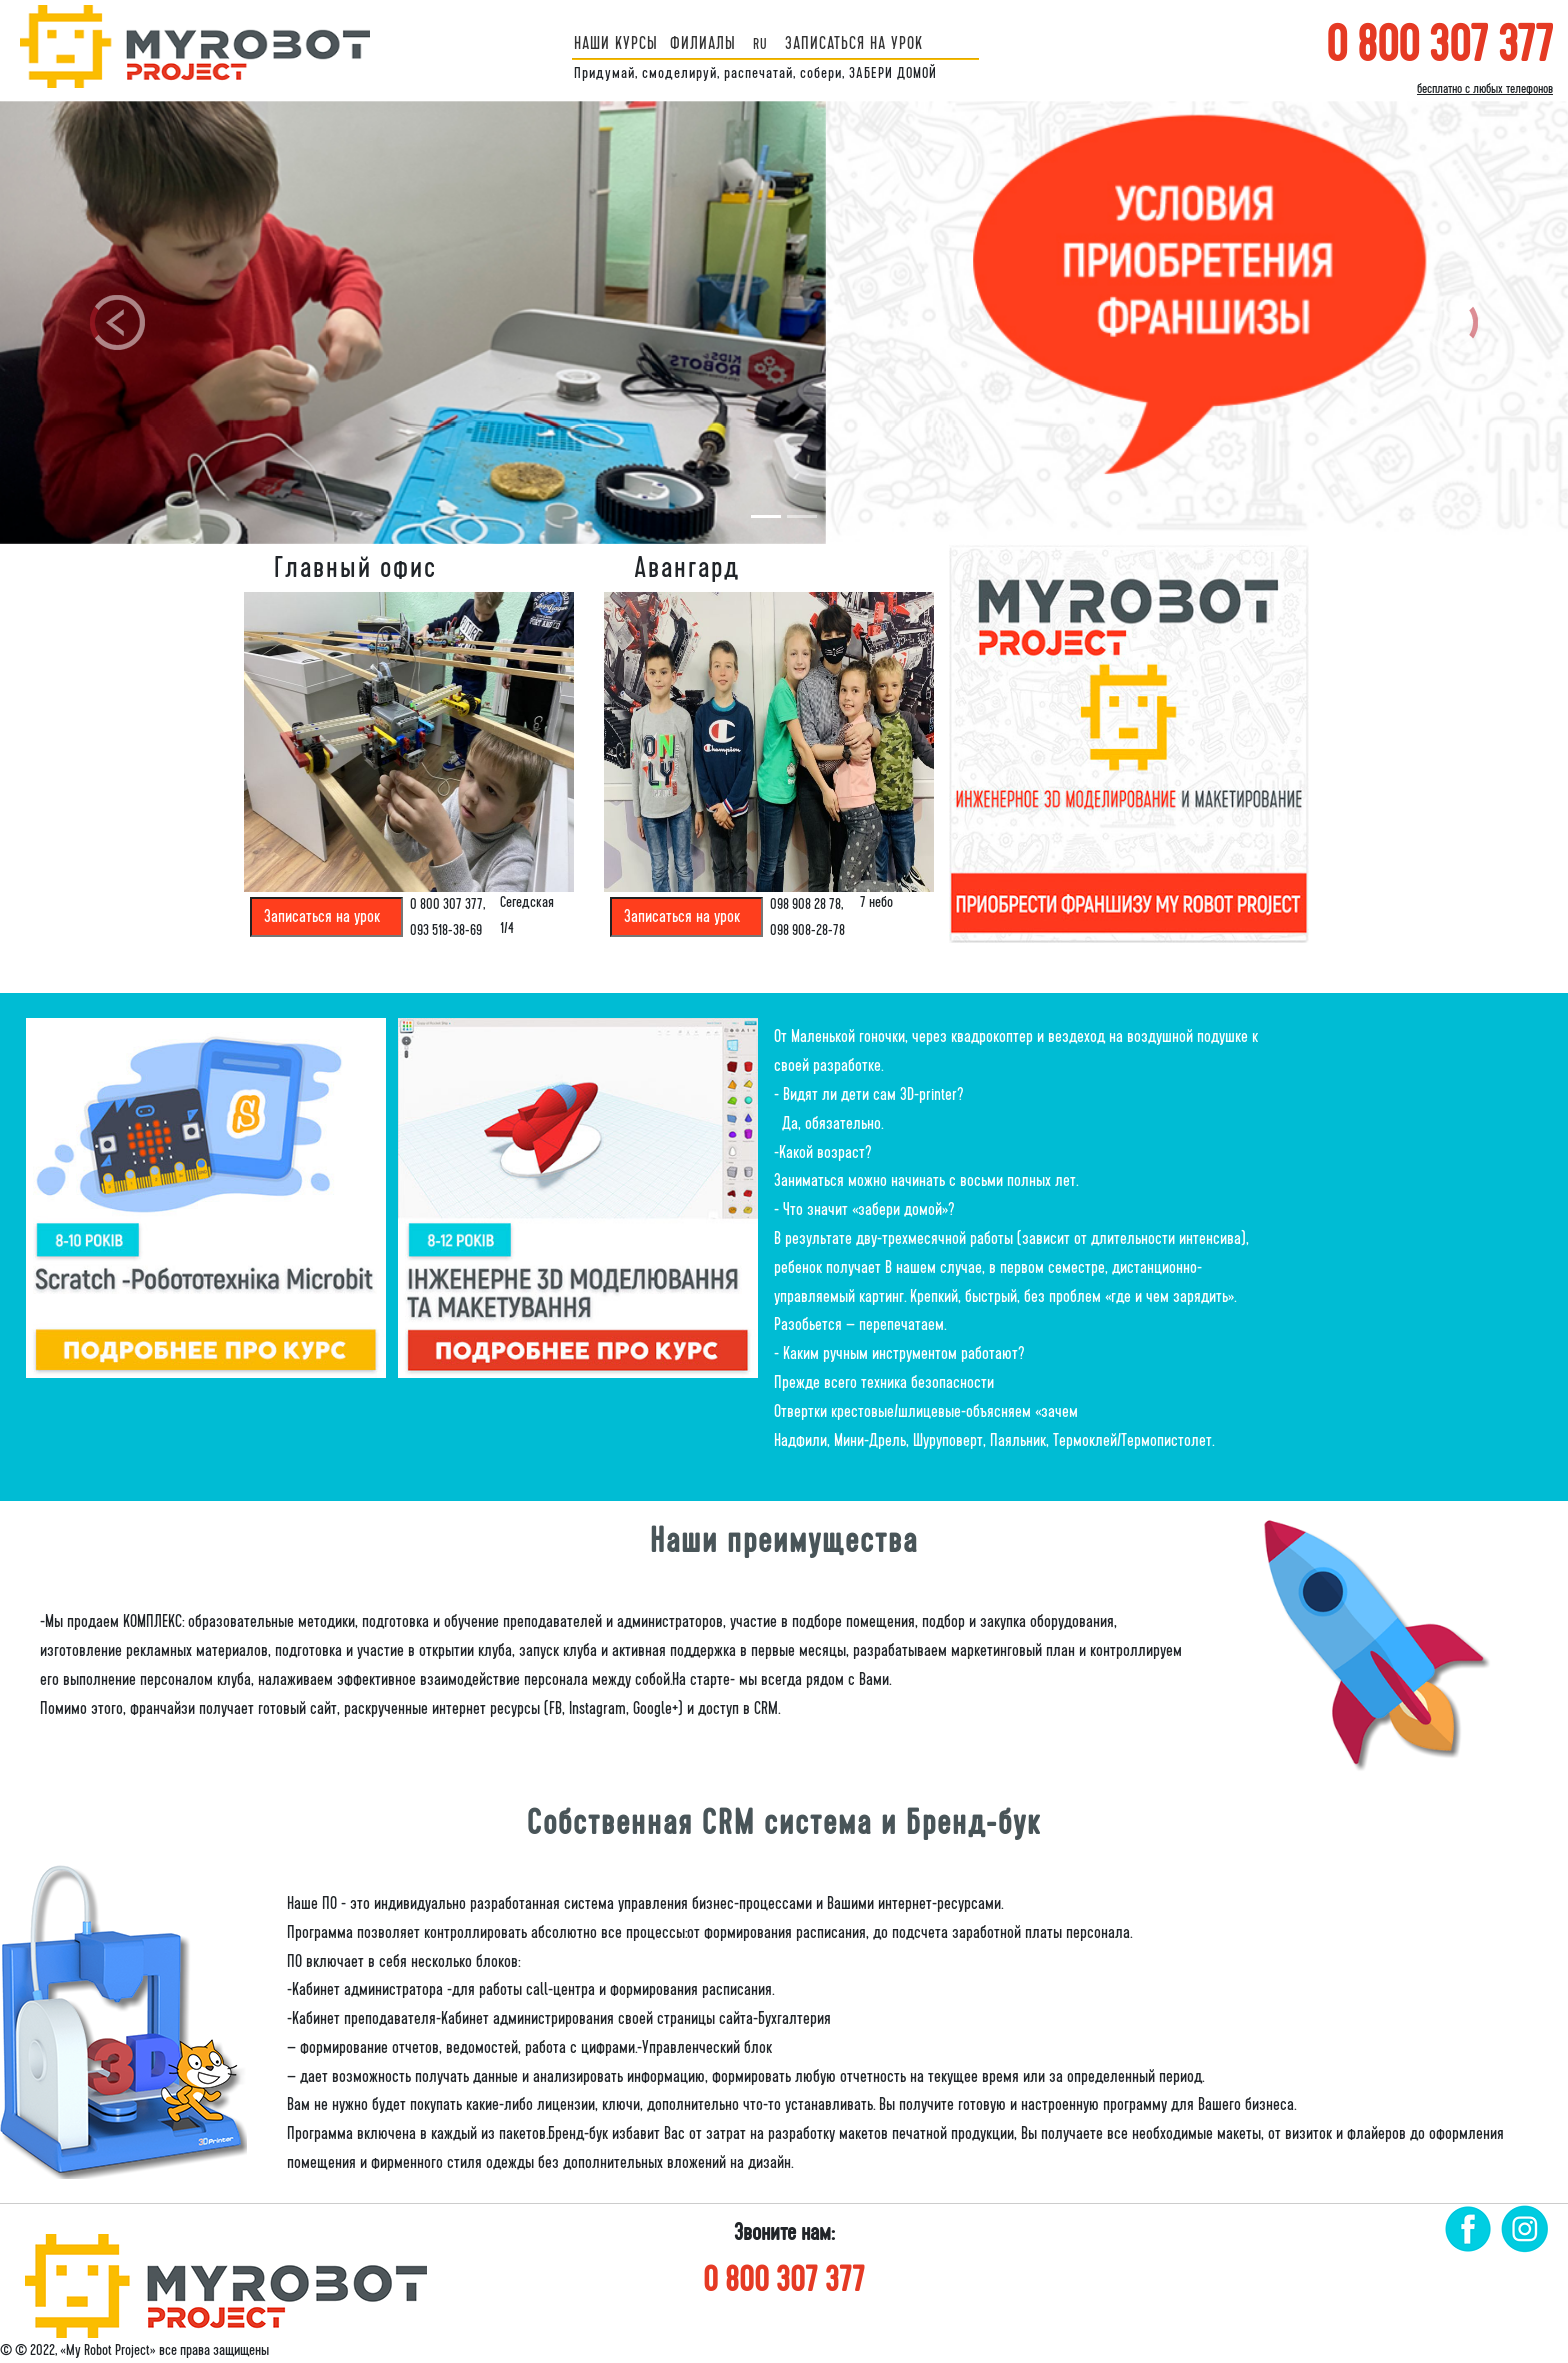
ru (760, 44)
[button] (117, 323)
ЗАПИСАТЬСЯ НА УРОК (854, 44)
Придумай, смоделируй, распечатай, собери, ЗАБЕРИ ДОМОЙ (755, 73)
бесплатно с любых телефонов (1485, 89)
